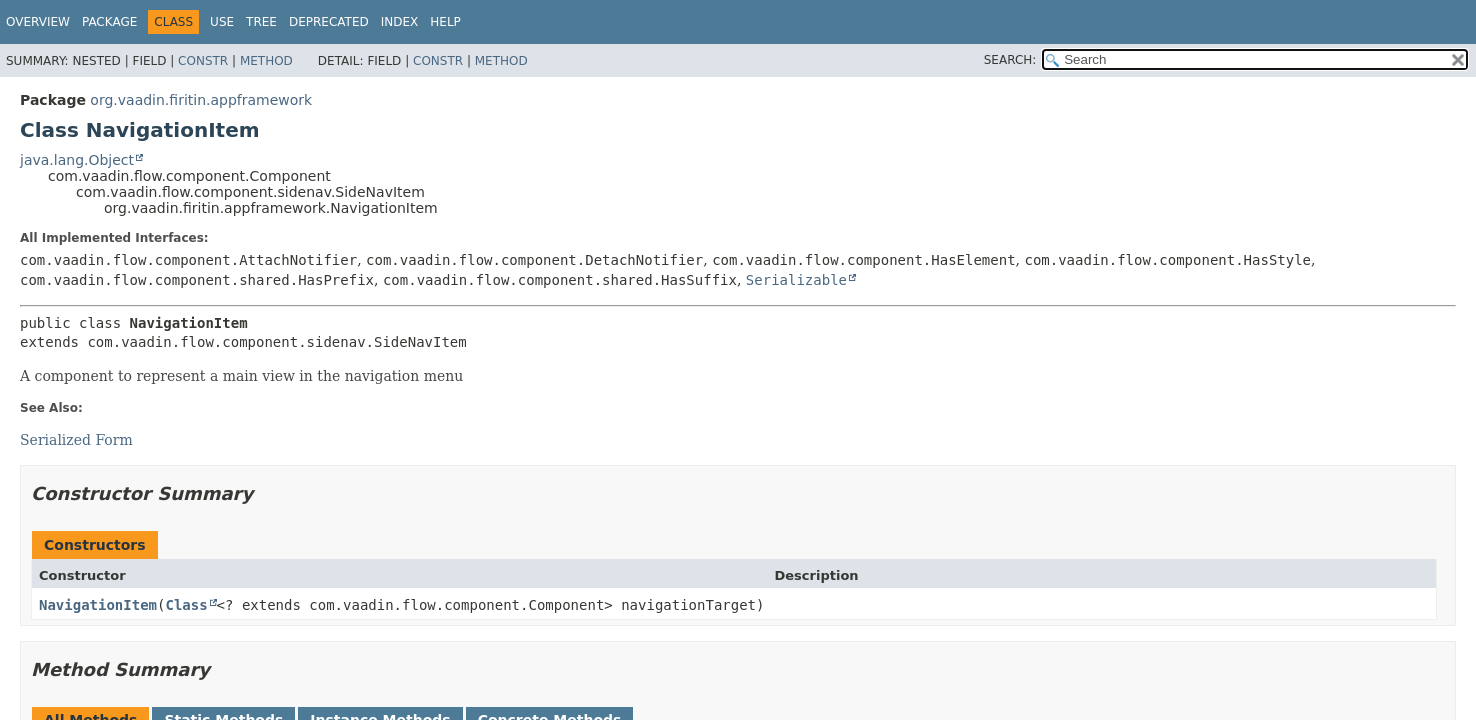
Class (186, 605)
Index (400, 22)
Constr (203, 61)
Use (222, 22)
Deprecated (329, 22)
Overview (38, 22)
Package (109, 22)
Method (266, 61)
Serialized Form (76, 440)
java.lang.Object (77, 160)
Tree (261, 22)
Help (445, 22)
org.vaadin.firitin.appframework (201, 100)
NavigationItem (98, 605)
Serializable (796, 280)
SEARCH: (1010, 60)
